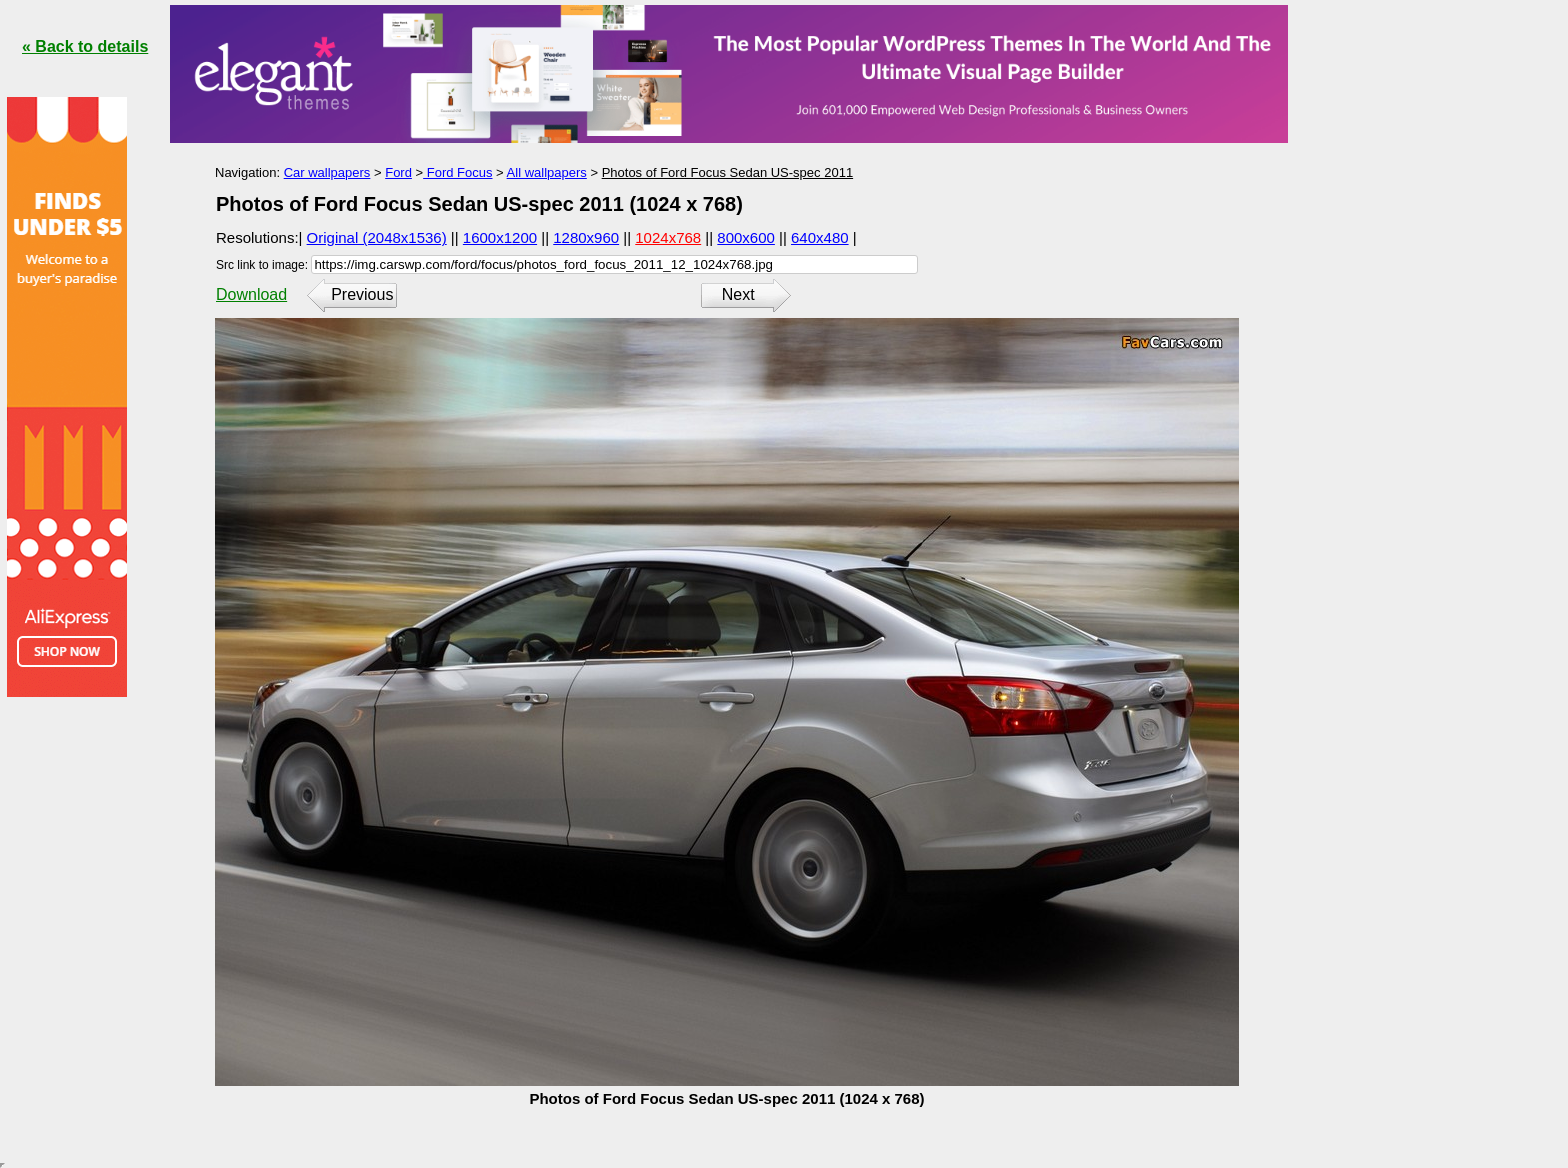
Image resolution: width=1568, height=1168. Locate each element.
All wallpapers (547, 172)
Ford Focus (457, 172)
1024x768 (668, 237)
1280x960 (586, 237)
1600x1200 (500, 237)
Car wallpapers (327, 172)
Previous (362, 294)
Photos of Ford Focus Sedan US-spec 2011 (727, 172)
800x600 (746, 237)
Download (251, 294)
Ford (398, 172)
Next (738, 294)
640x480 (820, 237)
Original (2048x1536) (377, 237)
